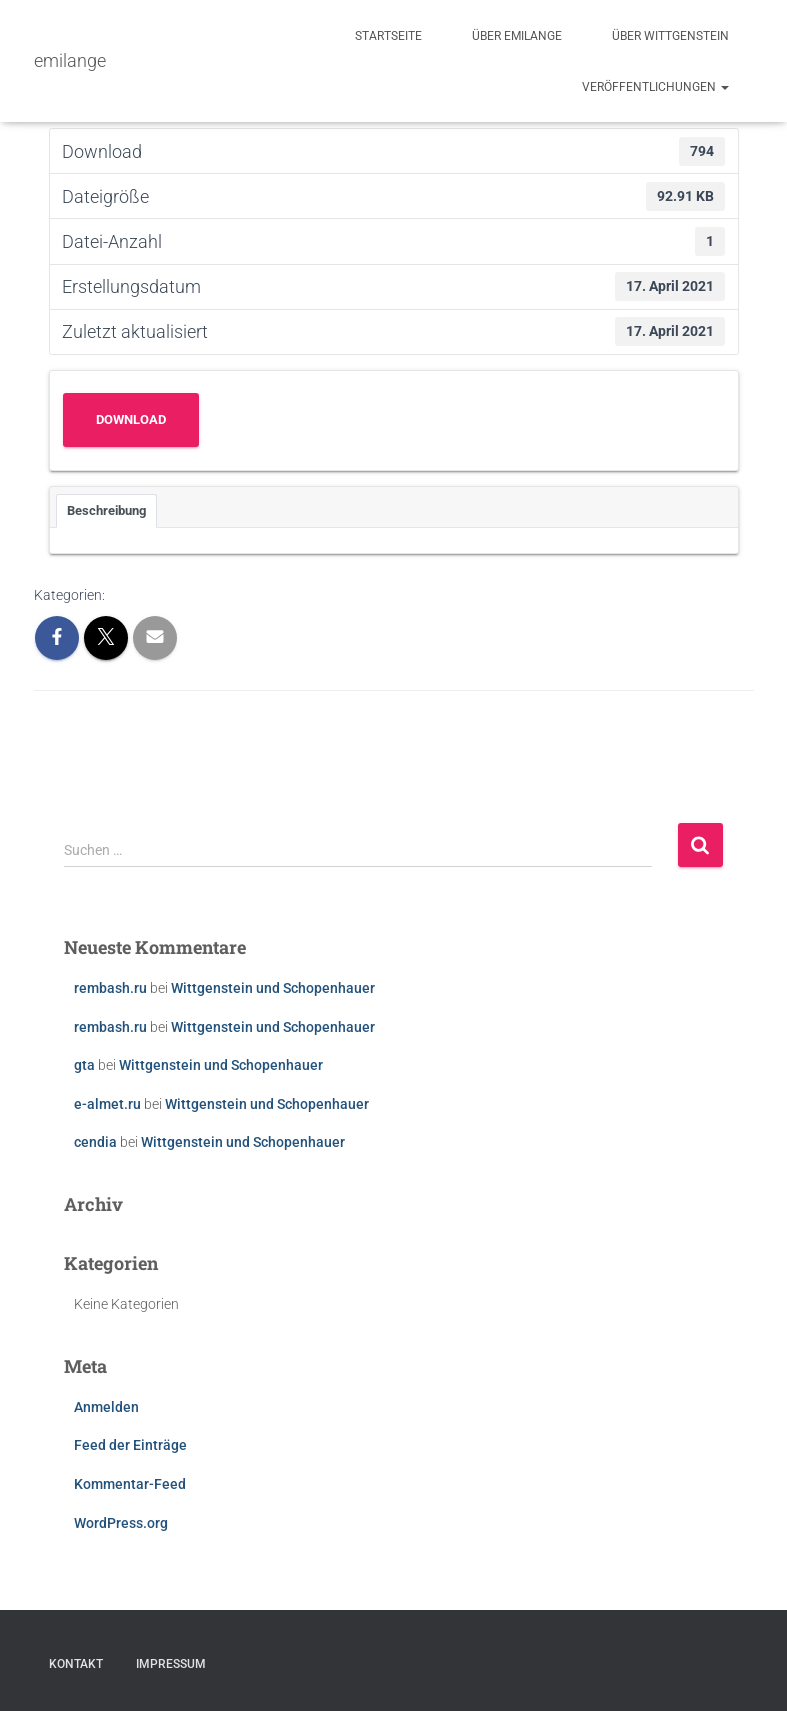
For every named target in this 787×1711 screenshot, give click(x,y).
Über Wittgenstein (670, 36)
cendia (95, 1142)
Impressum (171, 1664)
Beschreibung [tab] (106, 510)
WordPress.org (121, 1523)
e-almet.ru (107, 1104)
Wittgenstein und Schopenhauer (273, 988)
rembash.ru (110, 988)
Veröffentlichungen (655, 87)
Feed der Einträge (130, 1445)
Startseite (388, 36)
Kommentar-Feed (130, 1484)
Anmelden (106, 1407)
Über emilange (517, 36)
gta (84, 1065)
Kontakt (76, 1664)
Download (131, 419)
